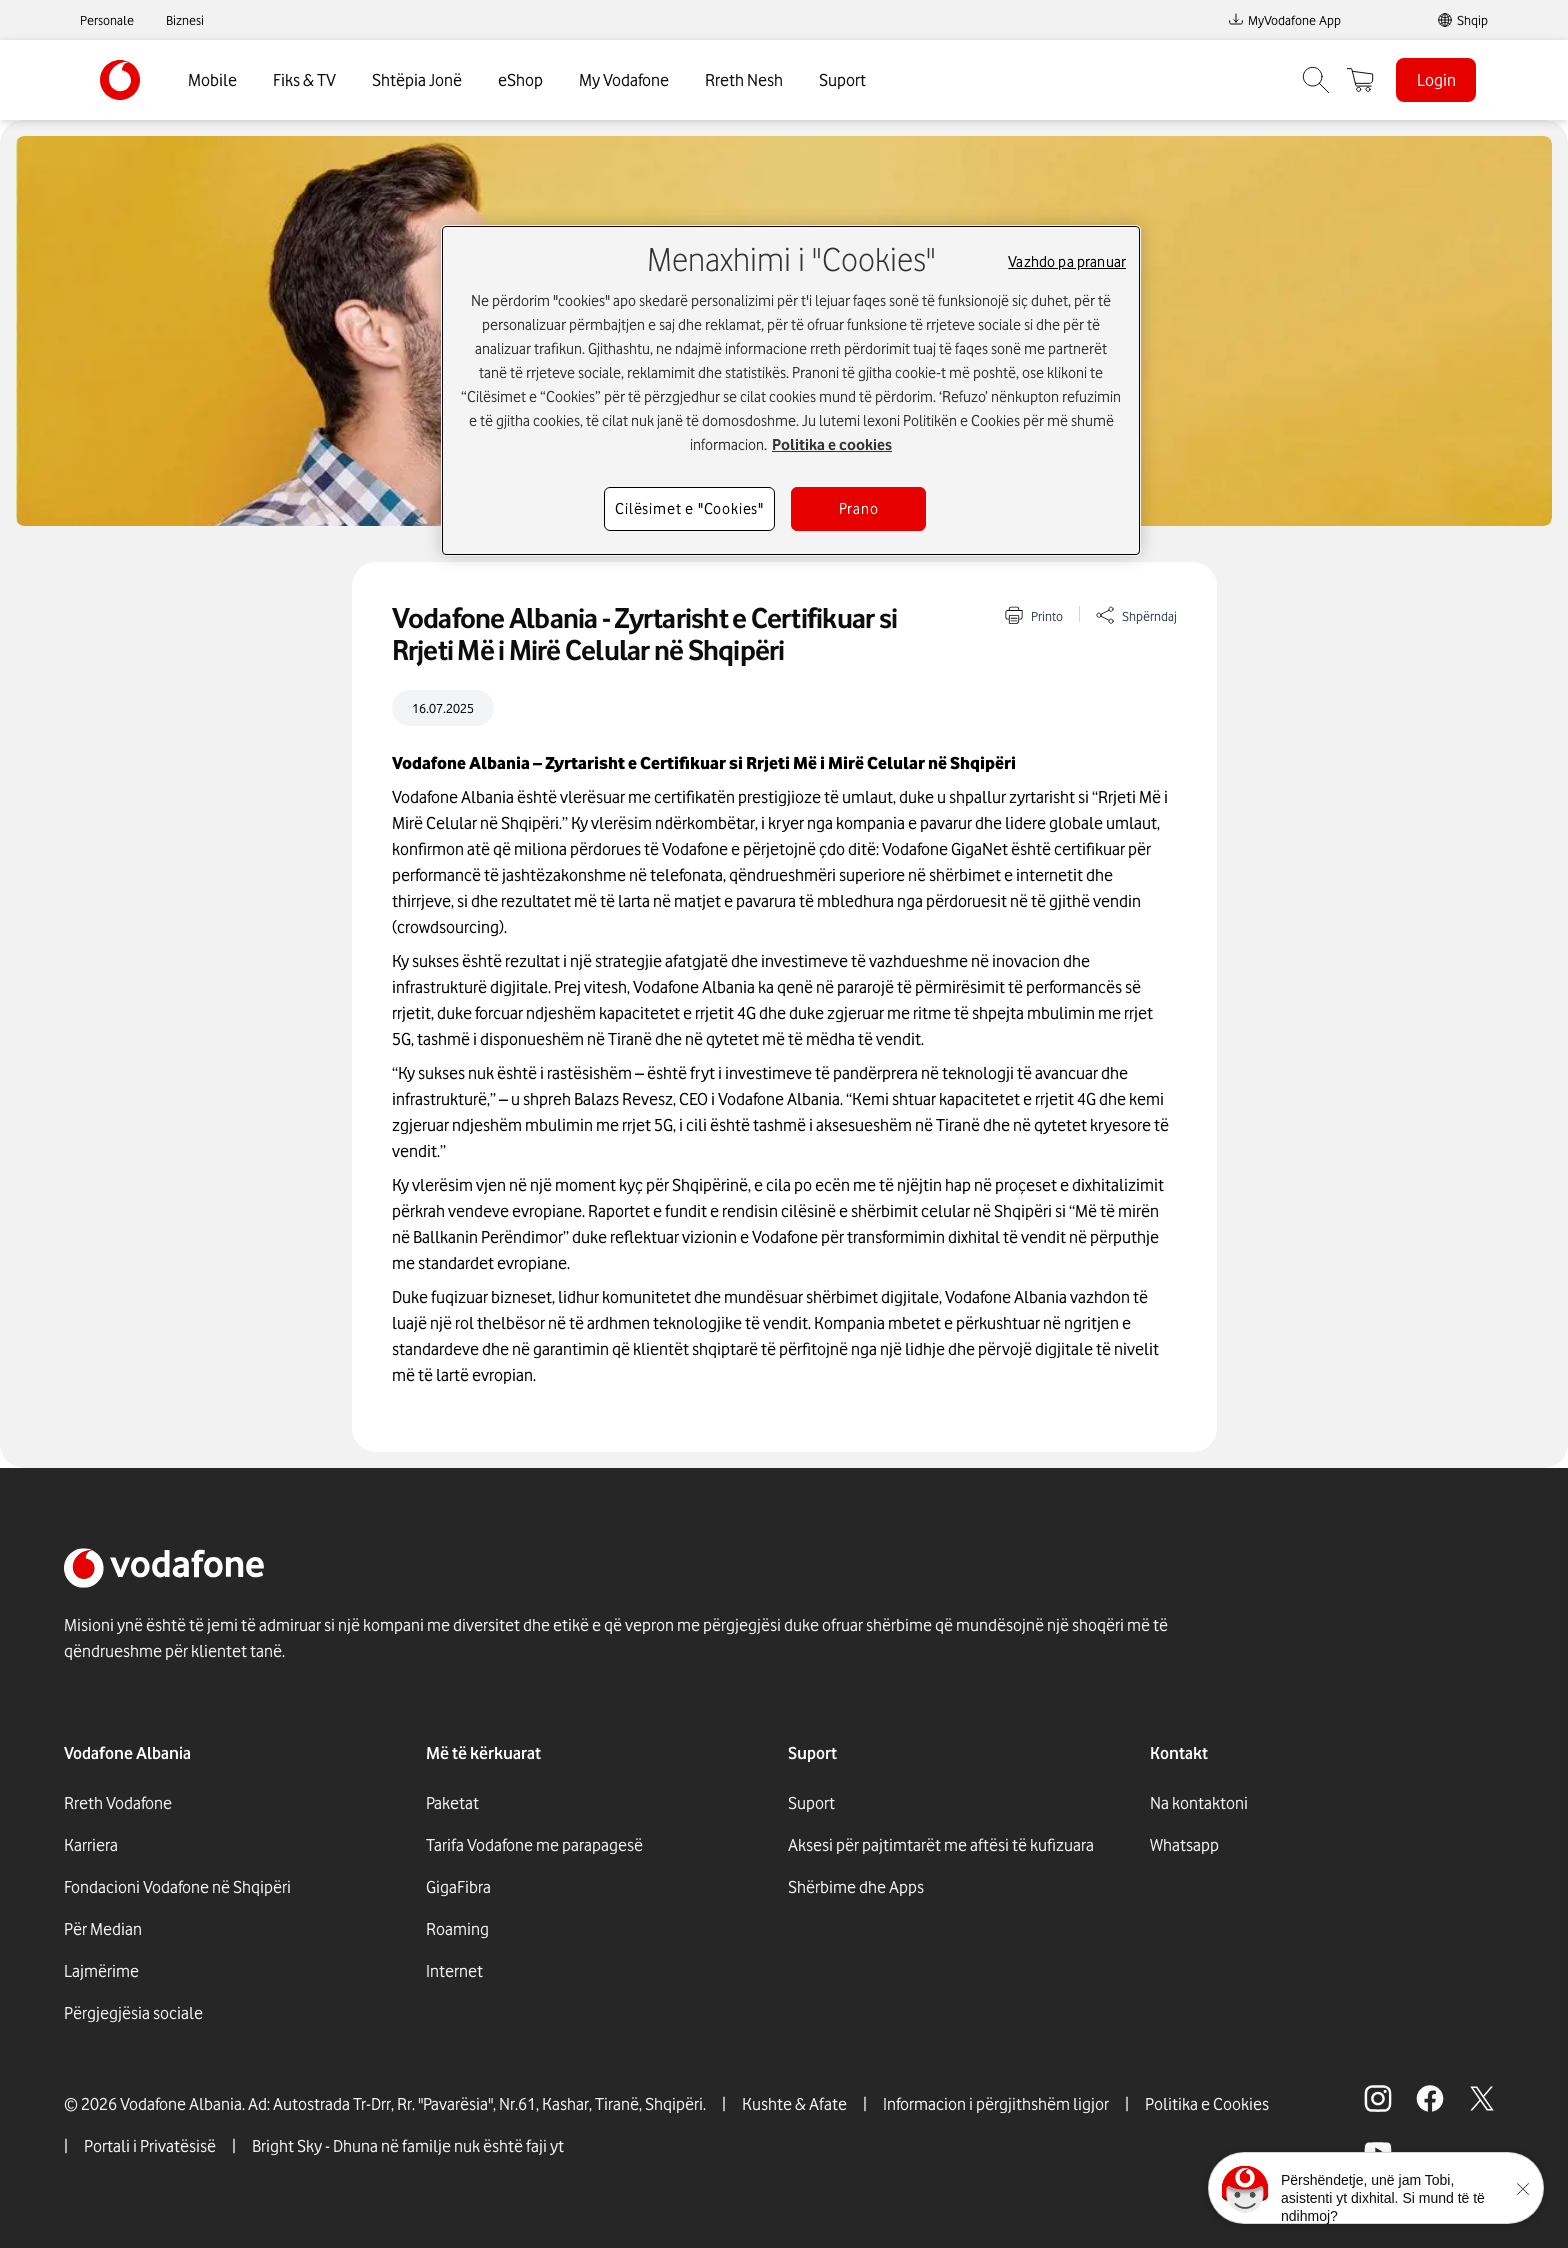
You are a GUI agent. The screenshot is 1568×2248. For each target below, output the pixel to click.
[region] (791, 390)
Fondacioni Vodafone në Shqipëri (177, 1887)
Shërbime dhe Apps (856, 1887)
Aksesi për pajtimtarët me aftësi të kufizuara (941, 1845)
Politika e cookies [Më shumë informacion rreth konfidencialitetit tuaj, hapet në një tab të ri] (832, 445)
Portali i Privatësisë (150, 2146)
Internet (454, 1971)
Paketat (452, 1803)
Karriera (91, 1845)
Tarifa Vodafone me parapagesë (534, 1845)
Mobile (212, 80)
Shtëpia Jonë (417, 80)
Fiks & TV (304, 80)
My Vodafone (624, 80)
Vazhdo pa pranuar (1067, 262)
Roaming (457, 1929)
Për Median (103, 1929)
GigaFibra (458, 1887)
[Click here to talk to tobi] (1245, 2189)
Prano (859, 509)
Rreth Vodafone (118, 1803)
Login (1436, 80)
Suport (842, 80)
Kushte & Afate (794, 2104)
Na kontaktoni (1199, 1803)
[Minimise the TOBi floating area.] (1523, 2189)
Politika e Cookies (1207, 2104)
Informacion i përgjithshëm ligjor (996, 2104)
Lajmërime (101, 1971)
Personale (107, 20)
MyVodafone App (1284, 20)
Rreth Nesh (744, 80)
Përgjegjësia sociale (133, 2013)
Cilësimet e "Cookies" (689, 509)
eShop (520, 80)
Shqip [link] (1472, 20)
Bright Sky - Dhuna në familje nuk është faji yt (408, 2146)
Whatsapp (1184, 1845)
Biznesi (185, 20)
